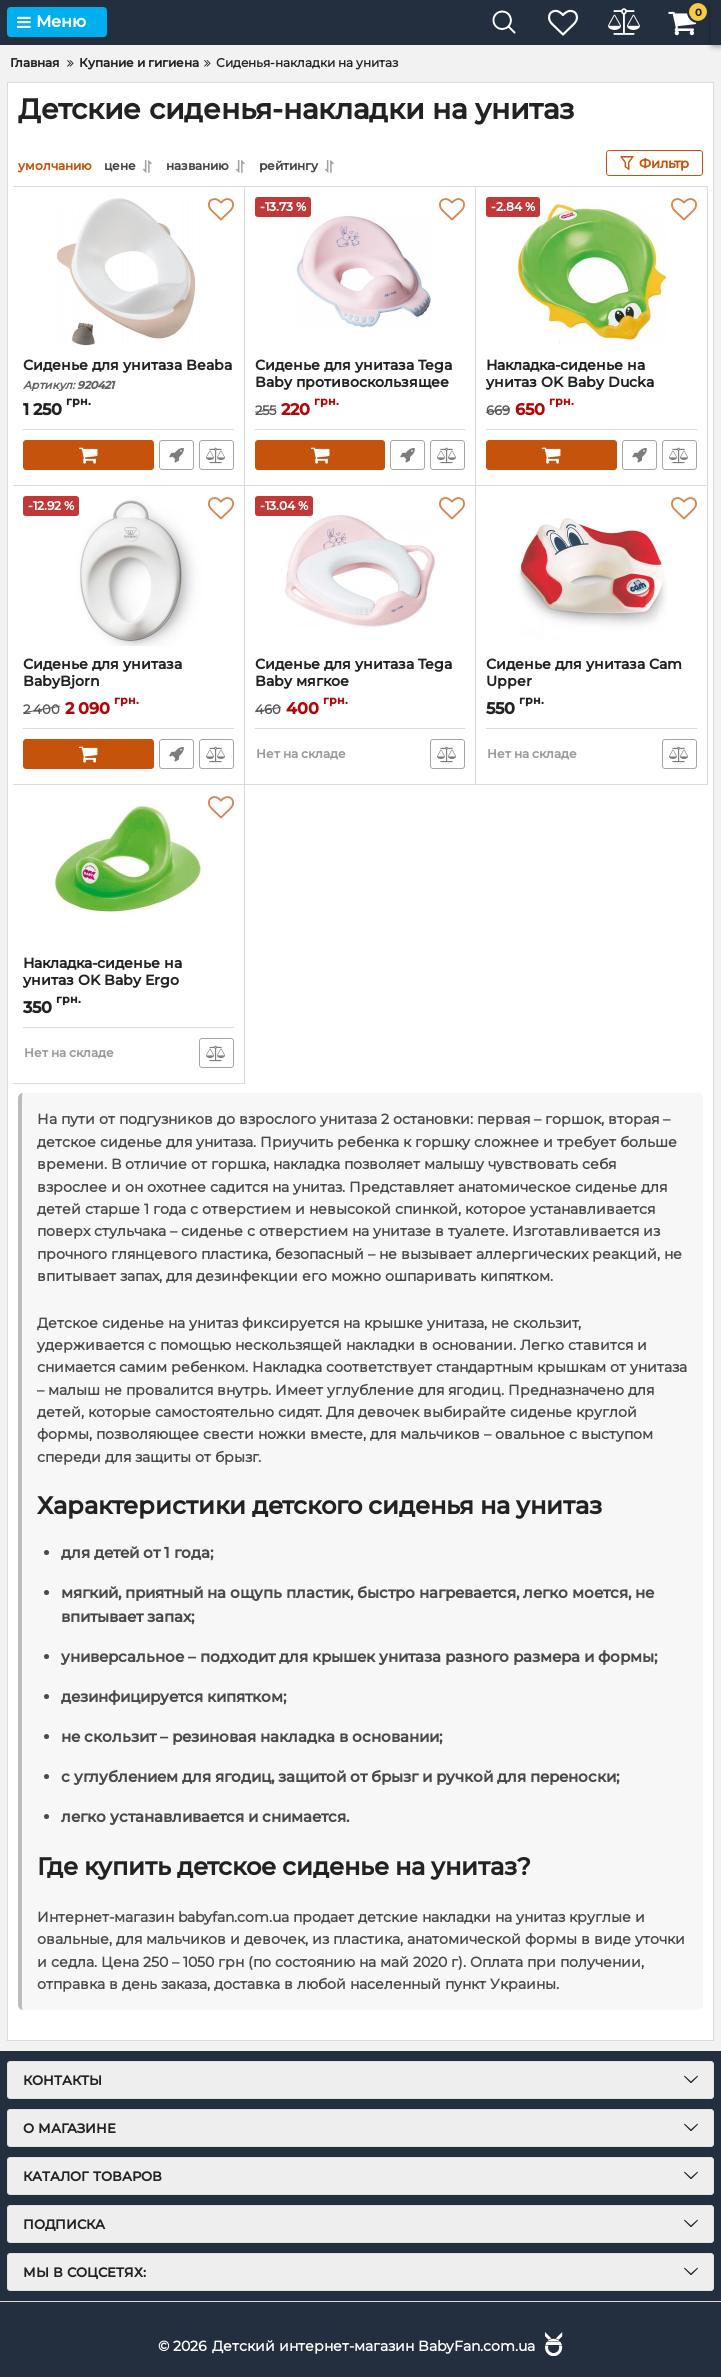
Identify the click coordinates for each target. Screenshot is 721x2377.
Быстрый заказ (176, 455)
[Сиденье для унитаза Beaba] (128, 272)
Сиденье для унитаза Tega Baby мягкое (360, 682)
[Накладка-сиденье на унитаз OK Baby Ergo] (128, 870)
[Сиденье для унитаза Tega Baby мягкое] (360, 571)
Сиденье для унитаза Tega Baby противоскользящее (360, 383)
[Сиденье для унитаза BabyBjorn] (128, 571)
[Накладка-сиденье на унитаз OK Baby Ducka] (591, 272)
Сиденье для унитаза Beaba (128, 374)
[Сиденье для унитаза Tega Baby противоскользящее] (360, 272)
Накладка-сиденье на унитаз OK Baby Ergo (128, 981)
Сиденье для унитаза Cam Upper (591, 682)
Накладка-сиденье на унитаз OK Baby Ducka (591, 383)
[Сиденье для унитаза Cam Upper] (591, 571)
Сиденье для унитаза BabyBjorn (128, 682)
